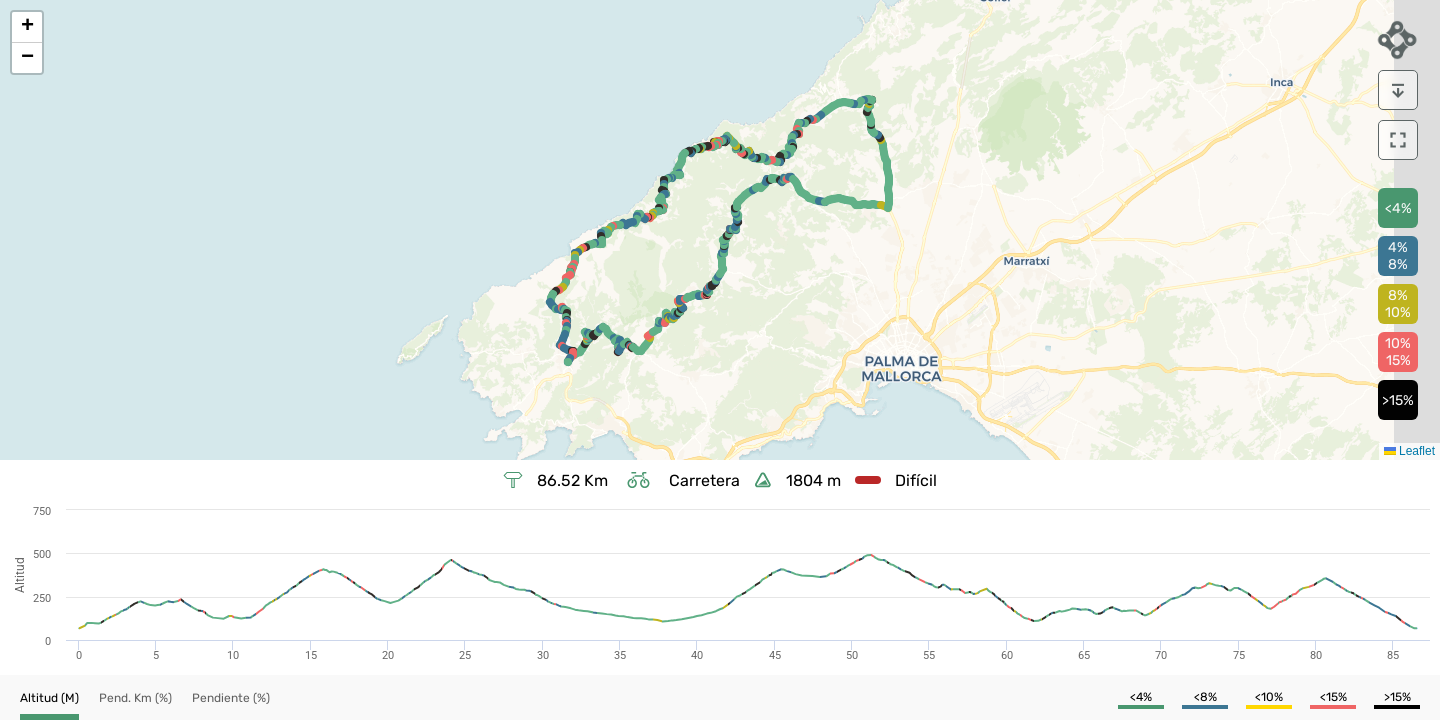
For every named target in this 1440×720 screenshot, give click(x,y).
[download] (1398, 90)
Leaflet (1409, 451)
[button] (27, 27)
